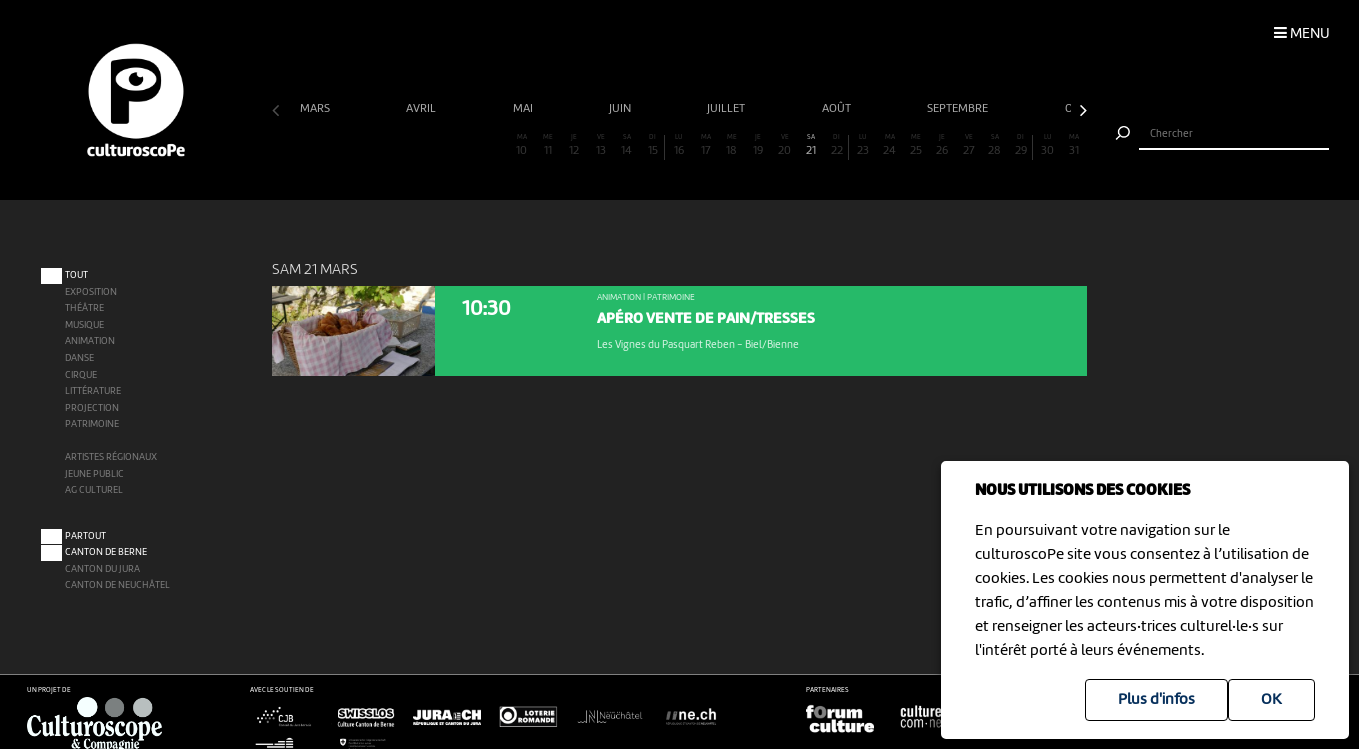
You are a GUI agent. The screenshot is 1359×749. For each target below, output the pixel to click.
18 (732, 146)
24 (890, 146)
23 (863, 146)
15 (652, 146)
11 (548, 146)
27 (968, 146)
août (838, 109)
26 (942, 146)
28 (995, 146)
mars (316, 109)
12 (574, 146)
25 (916, 146)
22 (836, 146)
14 (627, 146)
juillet (727, 109)
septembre (959, 109)
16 (679, 146)
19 (758, 146)
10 (521, 146)
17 (705, 146)
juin (621, 109)
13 (600, 146)
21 (811, 146)
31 (1074, 146)
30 (1047, 146)
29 (1020, 146)
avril (422, 109)
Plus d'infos (1156, 700)
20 (784, 146)
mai (524, 109)
